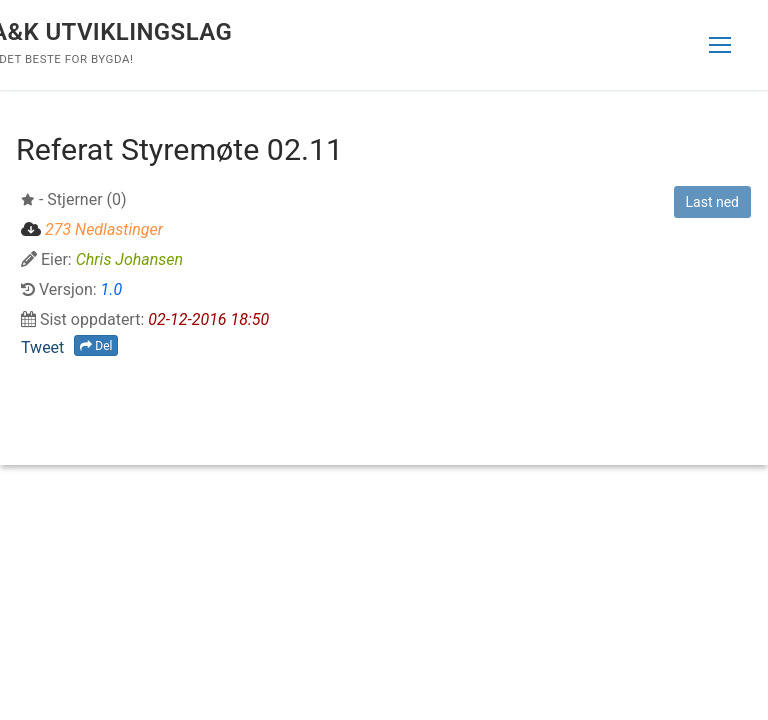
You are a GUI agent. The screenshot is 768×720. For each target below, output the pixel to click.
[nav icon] (720, 45)
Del (96, 346)
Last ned (712, 202)
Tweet (42, 347)
